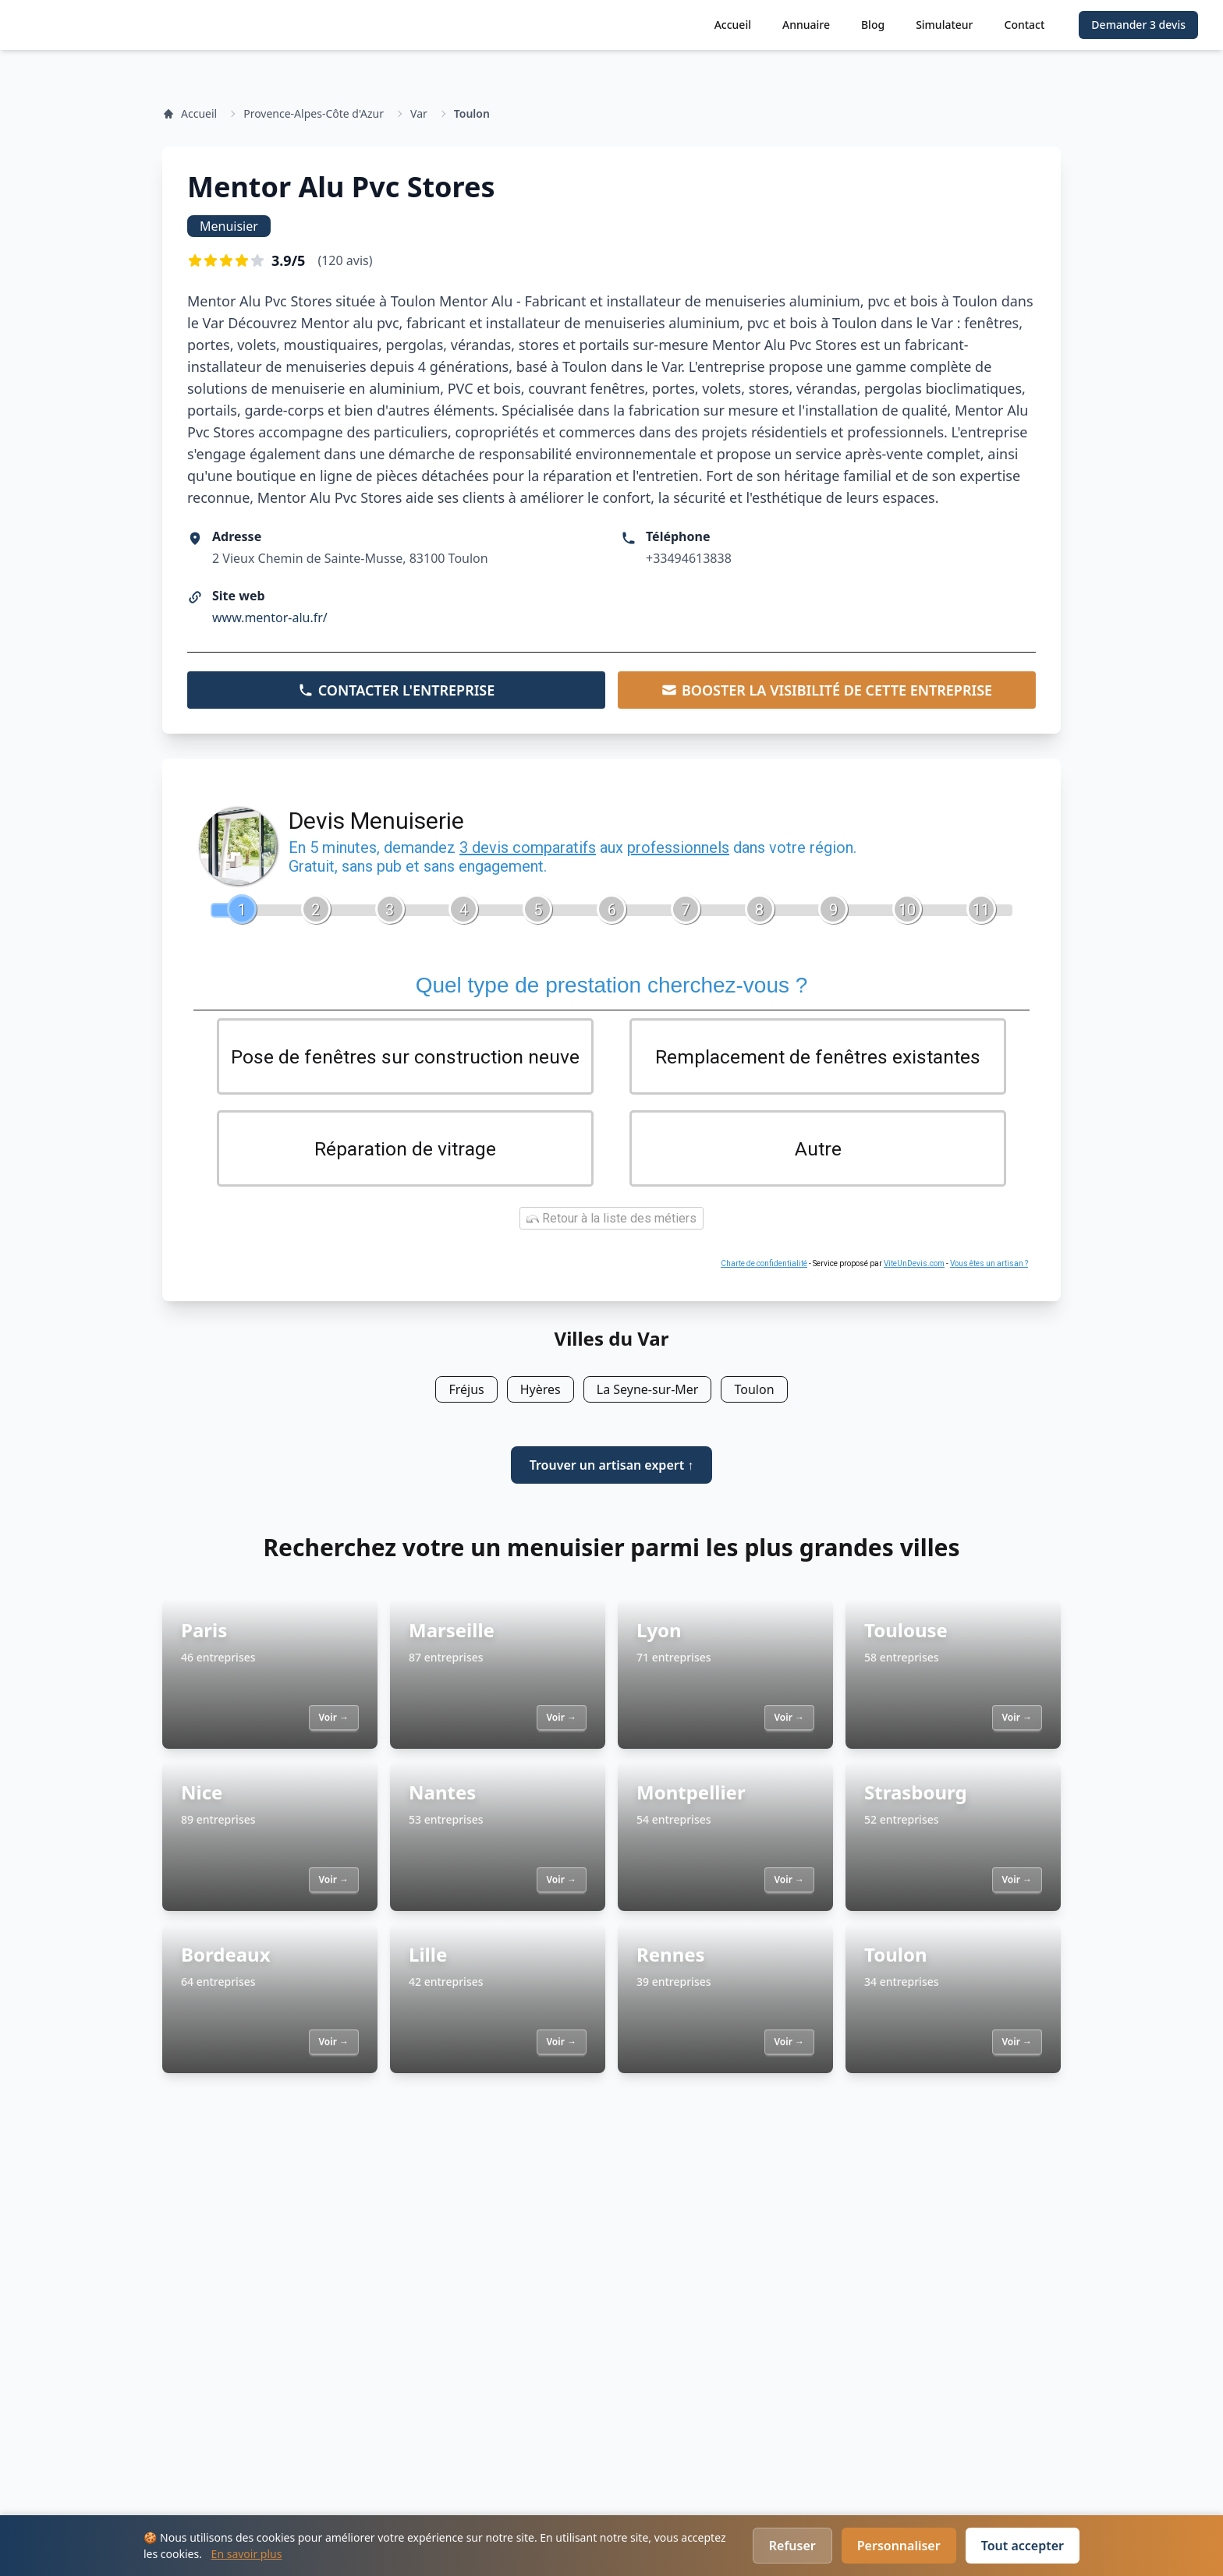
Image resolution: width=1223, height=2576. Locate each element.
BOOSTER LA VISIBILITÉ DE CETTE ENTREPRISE (826, 690)
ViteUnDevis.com (914, 1266)
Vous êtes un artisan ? (989, 1266)
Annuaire (806, 24)
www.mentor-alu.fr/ (270, 617)
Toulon (472, 113)
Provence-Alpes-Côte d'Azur (313, 113)
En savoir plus (246, 2553)
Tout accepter (1022, 2545)
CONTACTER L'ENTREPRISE (396, 690)
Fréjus (466, 1392)
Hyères (540, 1392)
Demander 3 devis (1138, 24)
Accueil (732, 24)
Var (418, 113)
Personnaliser (899, 2545)
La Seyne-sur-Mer (648, 1392)
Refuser (792, 2545)
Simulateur (944, 24)
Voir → (334, 1720)
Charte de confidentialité (764, 1266)
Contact (1025, 24)
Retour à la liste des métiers (611, 1221)
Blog (872, 24)
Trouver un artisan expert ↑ (612, 1468)
